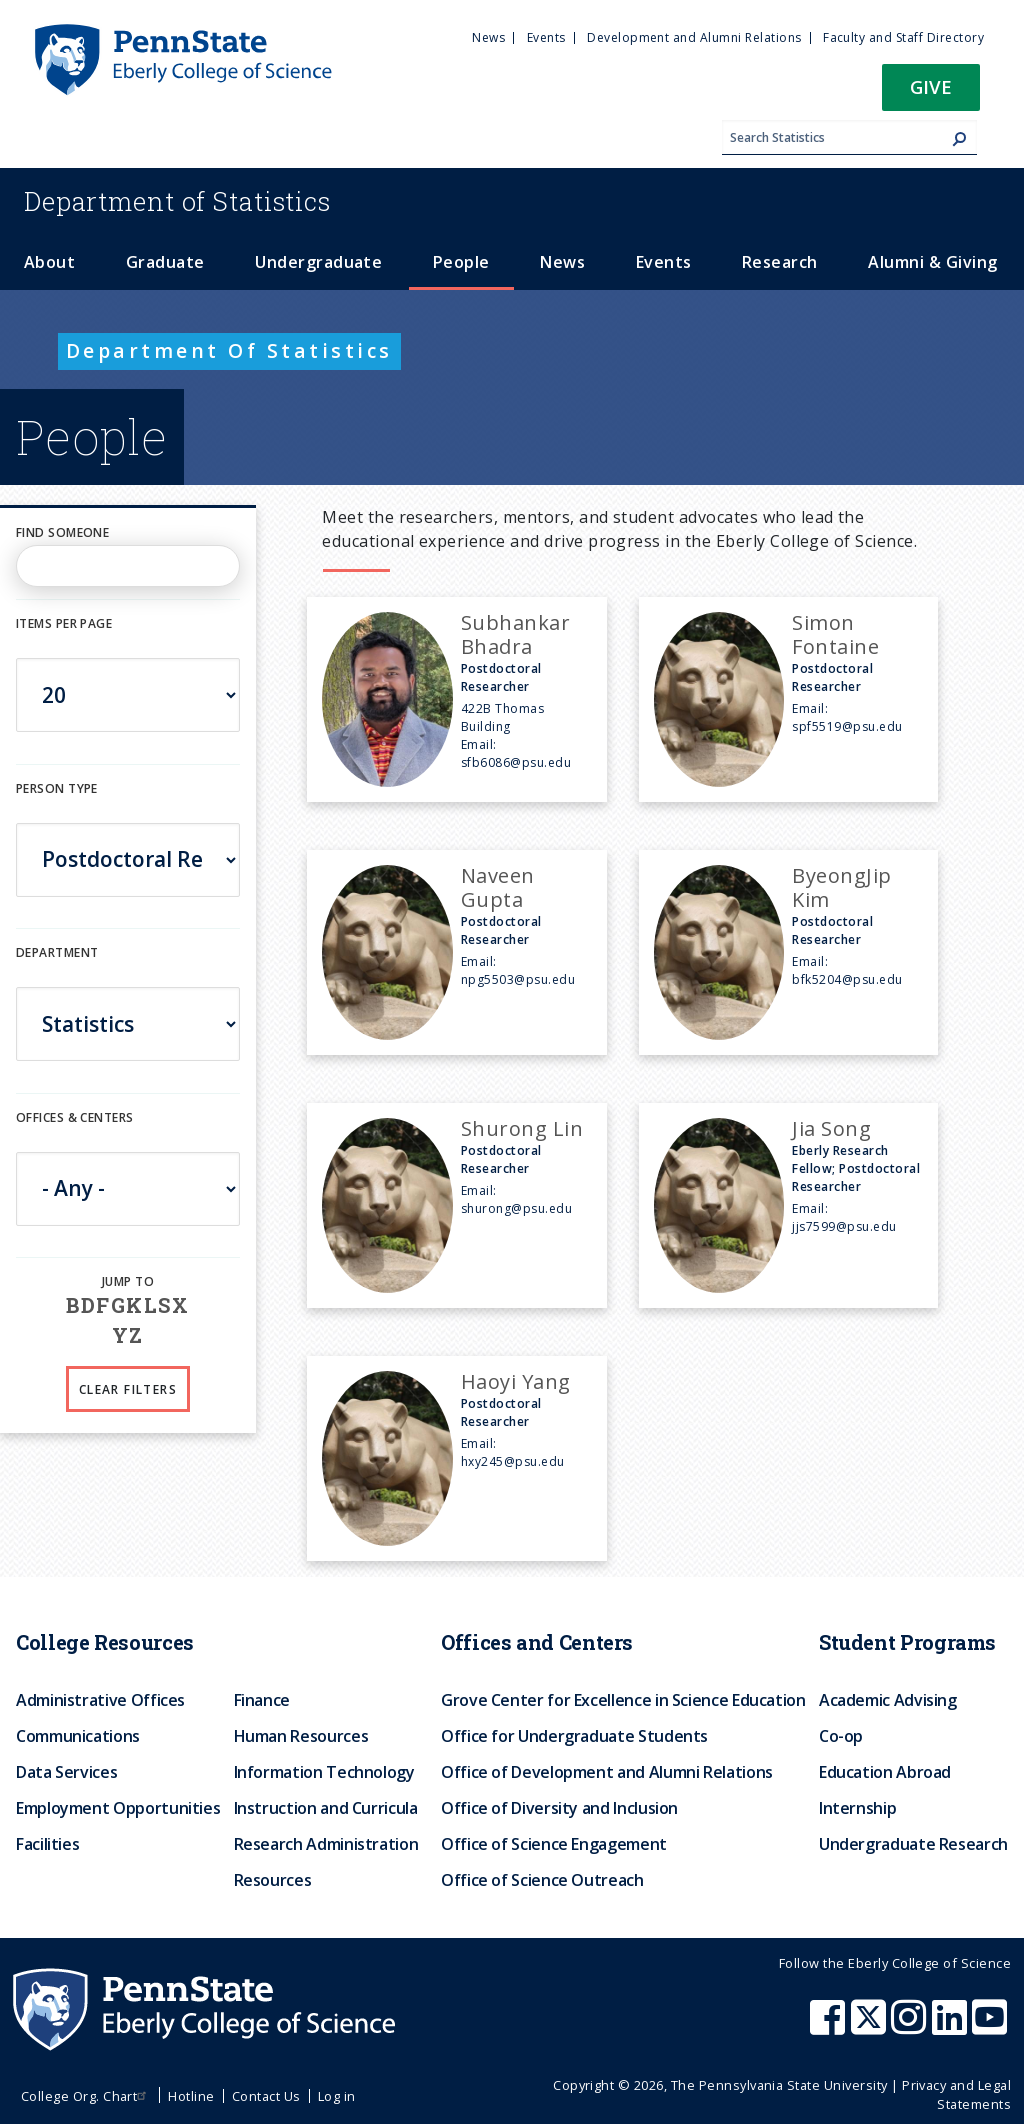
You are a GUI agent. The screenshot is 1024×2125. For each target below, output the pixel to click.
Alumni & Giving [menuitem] (932, 262)
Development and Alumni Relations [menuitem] (694, 37)
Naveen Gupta (498, 887)
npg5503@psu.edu (518, 979)
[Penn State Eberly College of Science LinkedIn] (952, 2027)
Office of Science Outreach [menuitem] (542, 1880)
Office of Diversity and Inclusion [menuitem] (559, 1808)
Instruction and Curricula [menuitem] (326, 1808)
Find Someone (62, 532)
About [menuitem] (49, 262)
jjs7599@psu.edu (844, 1226)
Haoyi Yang (516, 1381)
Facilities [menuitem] (47, 1844)
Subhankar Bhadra (515, 634)
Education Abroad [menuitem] (885, 1772)
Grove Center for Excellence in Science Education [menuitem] (623, 1700)
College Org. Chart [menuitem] (86, 2096)
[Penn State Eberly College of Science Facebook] (830, 2027)
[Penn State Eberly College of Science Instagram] (911, 2027)
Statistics (177, 201)
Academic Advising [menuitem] (888, 1700)
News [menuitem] (488, 37)
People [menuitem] (461, 262)
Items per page (64, 623)
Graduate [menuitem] (165, 262)
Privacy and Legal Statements (956, 2094)
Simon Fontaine (835, 634)
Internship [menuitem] (857, 1808)
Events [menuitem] (546, 37)
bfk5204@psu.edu (847, 979)
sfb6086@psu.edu (516, 762)
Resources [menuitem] (273, 1880)
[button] (931, 93)
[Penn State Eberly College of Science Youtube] (991, 2027)
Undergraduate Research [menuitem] (913, 1844)
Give (931, 86)
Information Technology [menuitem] (324, 1772)
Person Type (57, 788)
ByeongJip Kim (841, 887)
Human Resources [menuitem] (301, 1736)
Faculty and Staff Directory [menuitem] (903, 37)
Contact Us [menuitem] (266, 2096)
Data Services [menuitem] (66, 1772)
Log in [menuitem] (337, 2096)
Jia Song (831, 1128)
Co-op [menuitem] (841, 1736)
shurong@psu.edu (516, 1208)
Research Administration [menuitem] (326, 1844)
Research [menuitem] (780, 262)
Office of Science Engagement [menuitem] (554, 1844)
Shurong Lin (522, 1128)
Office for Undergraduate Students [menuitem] (574, 1736)
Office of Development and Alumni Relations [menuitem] (607, 1772)
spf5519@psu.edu (847, 726)
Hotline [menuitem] (191, 2096)
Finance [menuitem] (262, 1700)
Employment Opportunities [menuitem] (118, 1808)
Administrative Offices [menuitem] (100, 1700)
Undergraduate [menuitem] (318, 262)
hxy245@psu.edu (513, 1461)
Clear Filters (128, 1389)
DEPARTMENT (57, 952)
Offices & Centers (74, 1117)
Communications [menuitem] (78, 1736)
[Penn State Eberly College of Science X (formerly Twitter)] (871, 2027)
